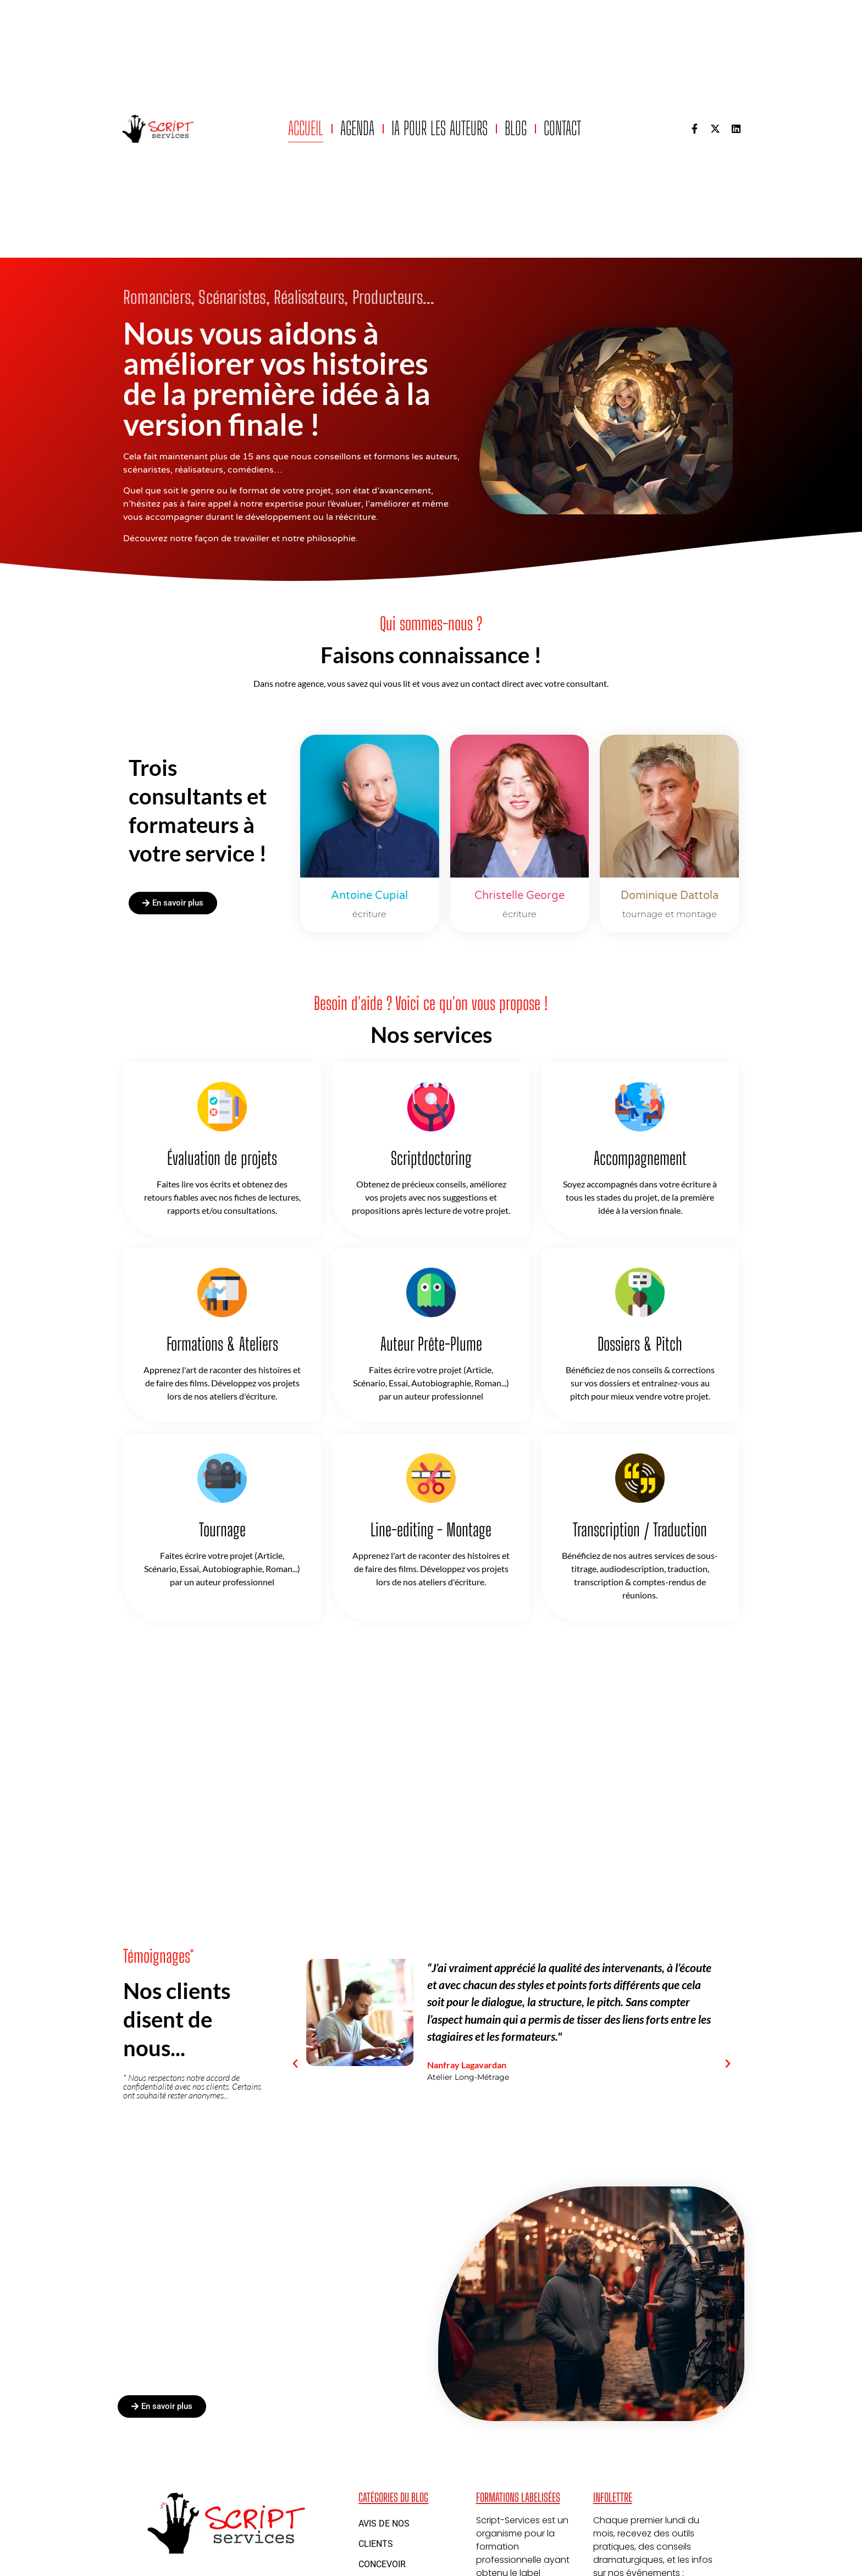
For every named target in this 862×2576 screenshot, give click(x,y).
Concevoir (382, 2564)
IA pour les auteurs (439, 128)
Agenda (357, 128)
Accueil (305, 128)
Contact (562, 128)
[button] (295, 2063)
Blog (516, 128)
